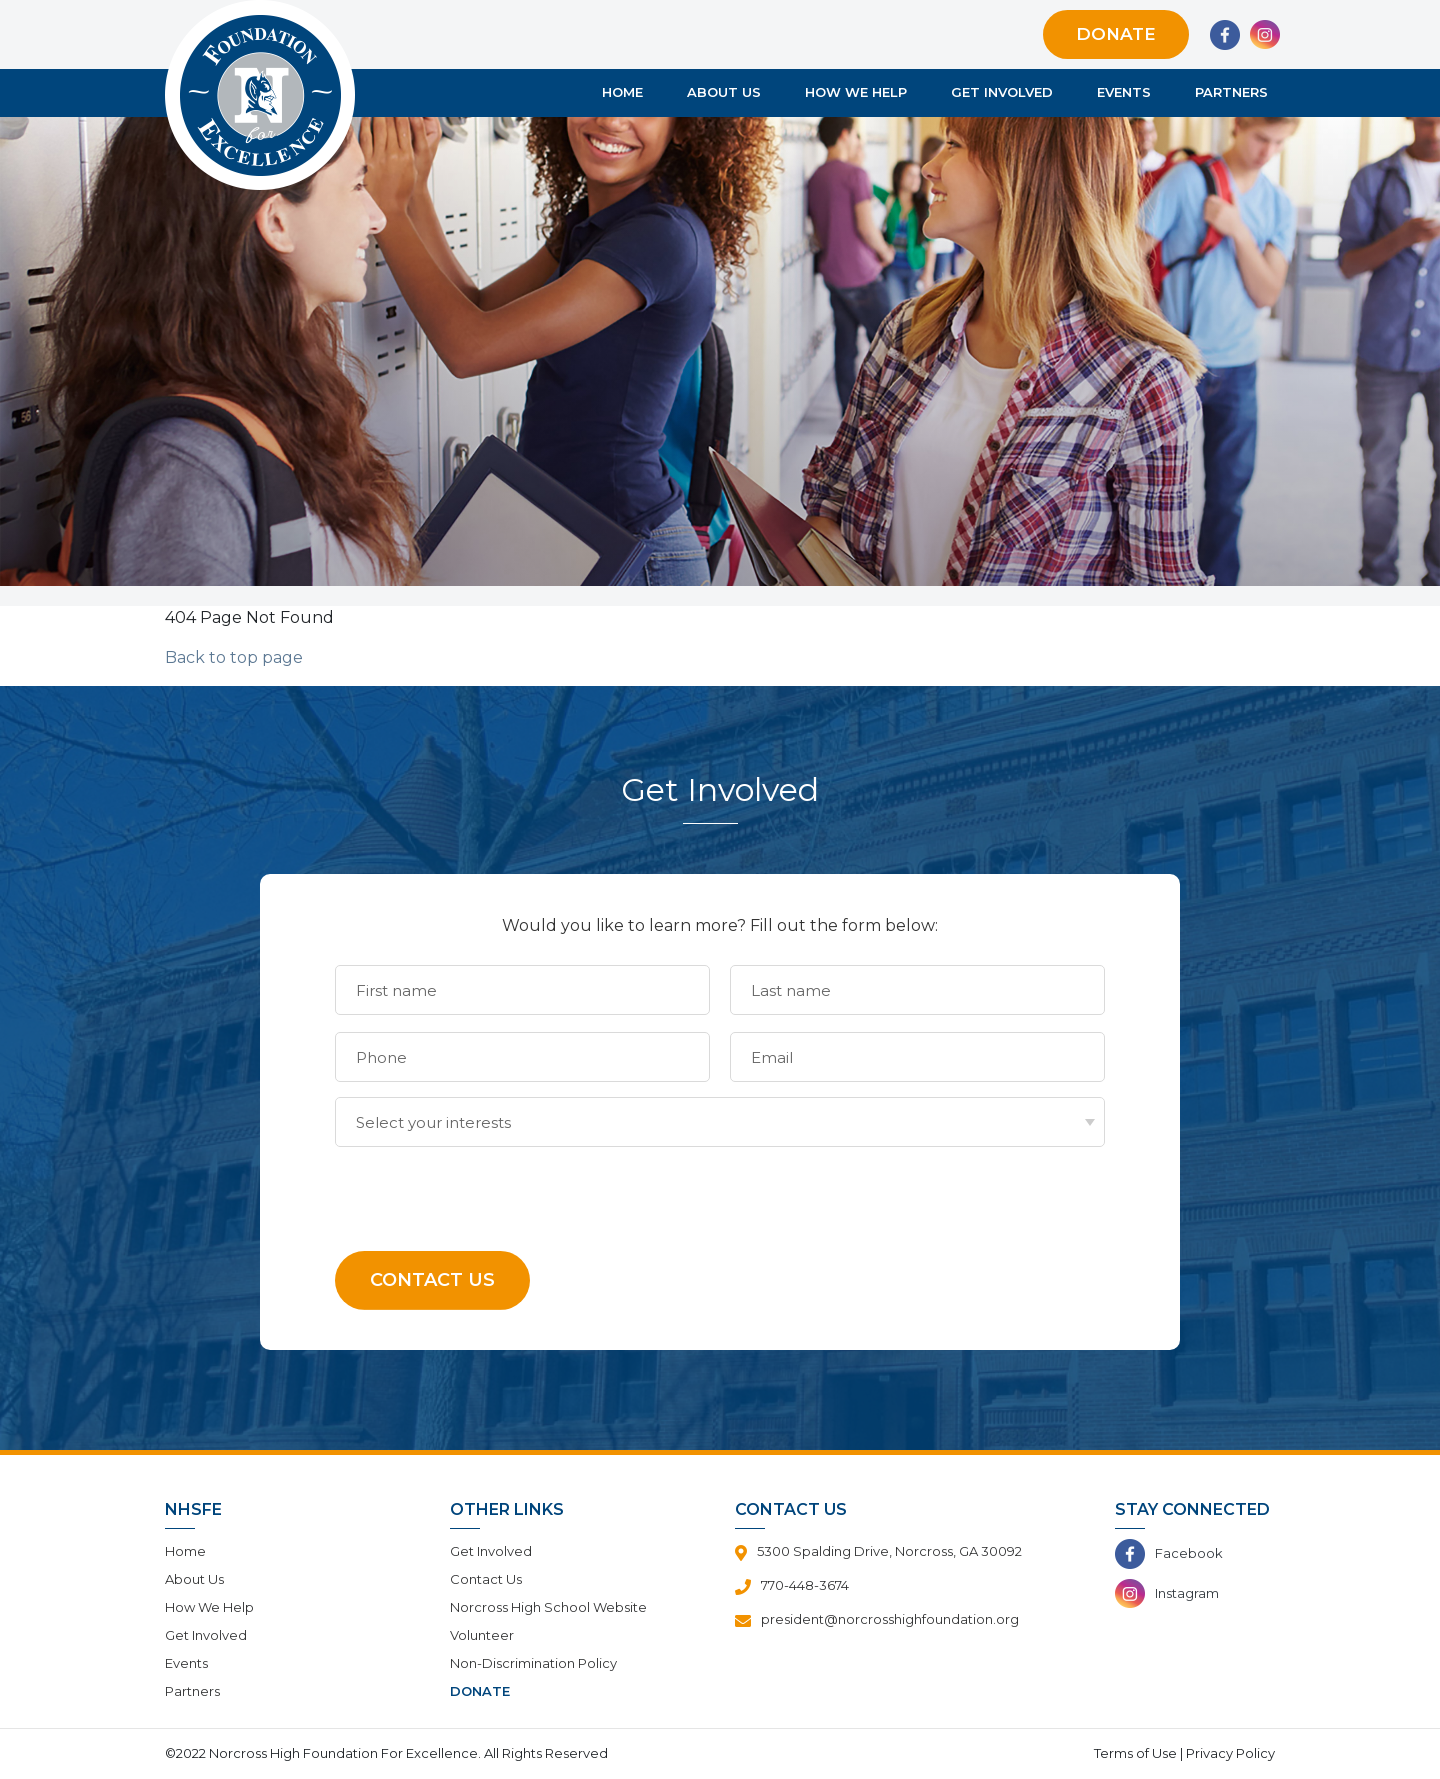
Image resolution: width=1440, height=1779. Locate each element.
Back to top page (234, 657)
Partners (1231, 93)
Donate (1116, 34)
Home (622, 93)
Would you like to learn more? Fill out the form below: (720, 925)
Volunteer (482, 1635)
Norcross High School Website (548, 1607)
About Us (724, 93)
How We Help (856, 93)
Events (1124, 93)
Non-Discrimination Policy (533, 1663)
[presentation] (487, 1186)
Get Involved (1002, 93)
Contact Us (486, 1579)
